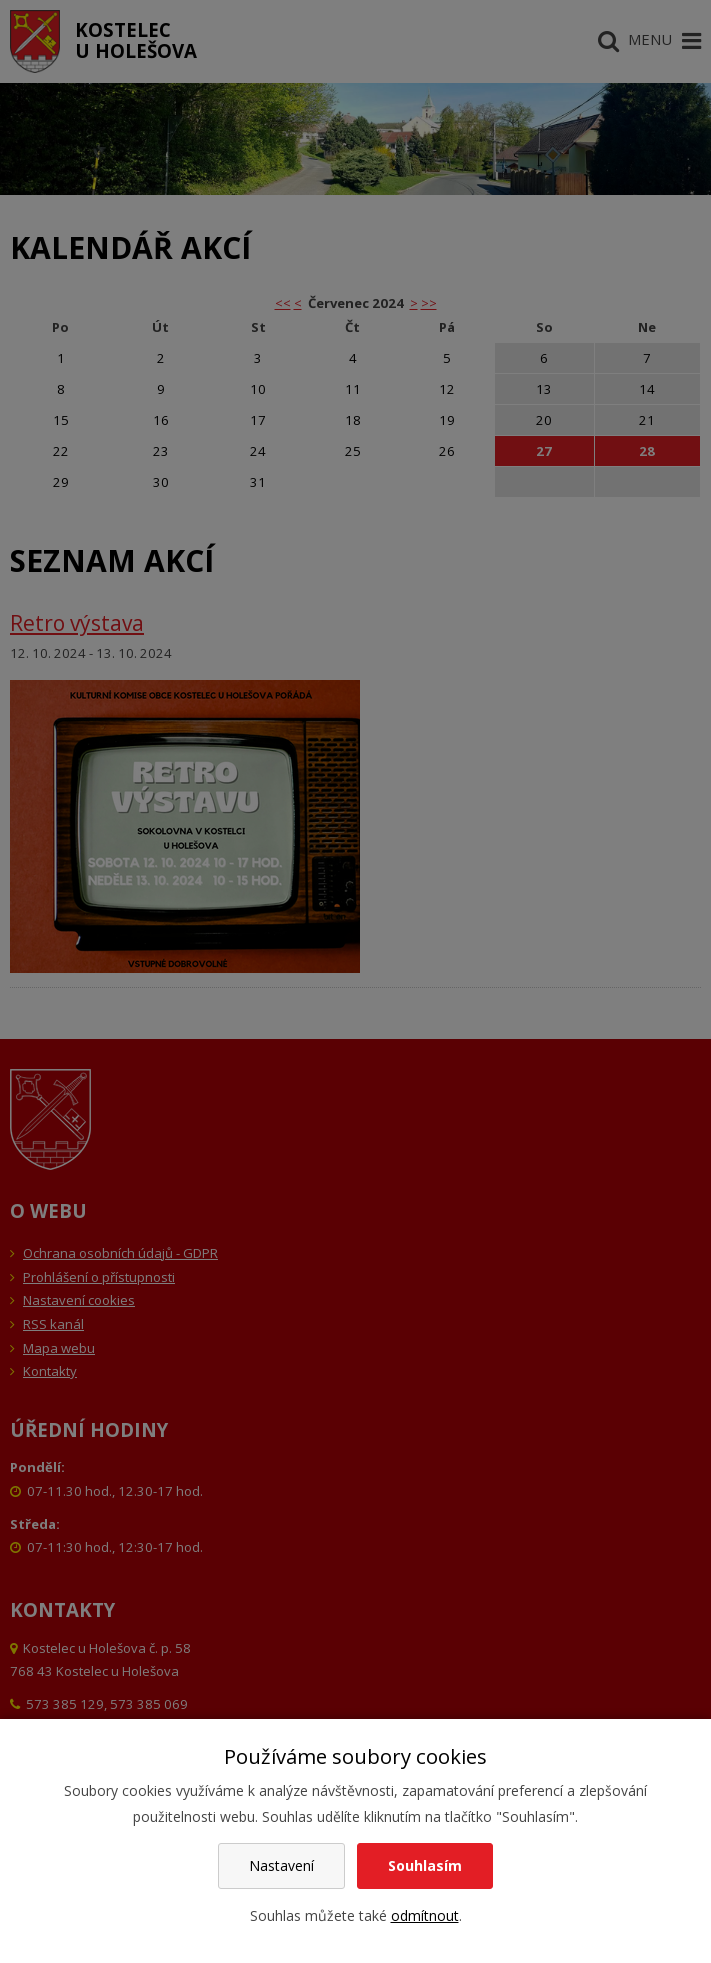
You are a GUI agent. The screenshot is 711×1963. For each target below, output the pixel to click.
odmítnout (425, 1915)
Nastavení (281, 1865)
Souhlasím (425, 1865)
